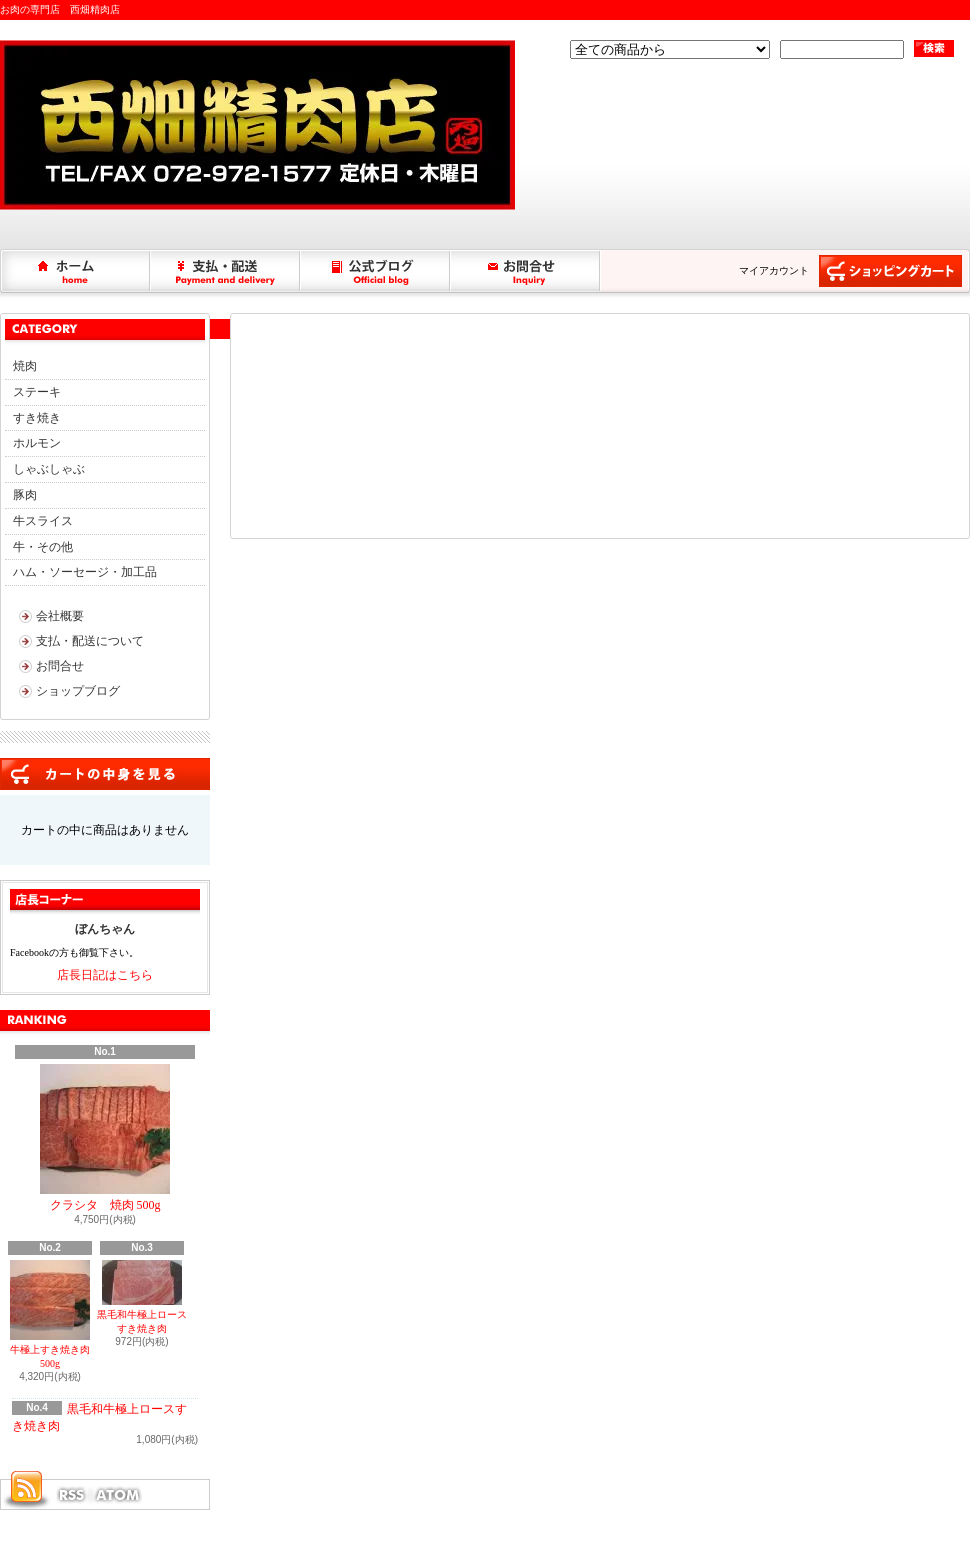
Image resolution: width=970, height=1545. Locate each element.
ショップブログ (376, 271)
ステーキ (37, 392)
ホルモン (37, 443)
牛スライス (43, 521)
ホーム (76, 271)
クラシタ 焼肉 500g (105, 1138)
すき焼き (37, 418)
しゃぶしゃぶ (49, 469)
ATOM (119, 1495)
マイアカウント (774, 270)
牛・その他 (43, 547)
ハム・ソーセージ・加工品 (85, 572)
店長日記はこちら (105, 975)
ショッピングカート (890, 271)
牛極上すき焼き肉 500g (50, 1314)
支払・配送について (226, 271)
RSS (71, 1495)
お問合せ (526, 271)
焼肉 (25, 366)
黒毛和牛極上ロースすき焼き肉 (142, 1297)
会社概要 (60, 616)
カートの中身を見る (105, 774)
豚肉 (25, 495)
